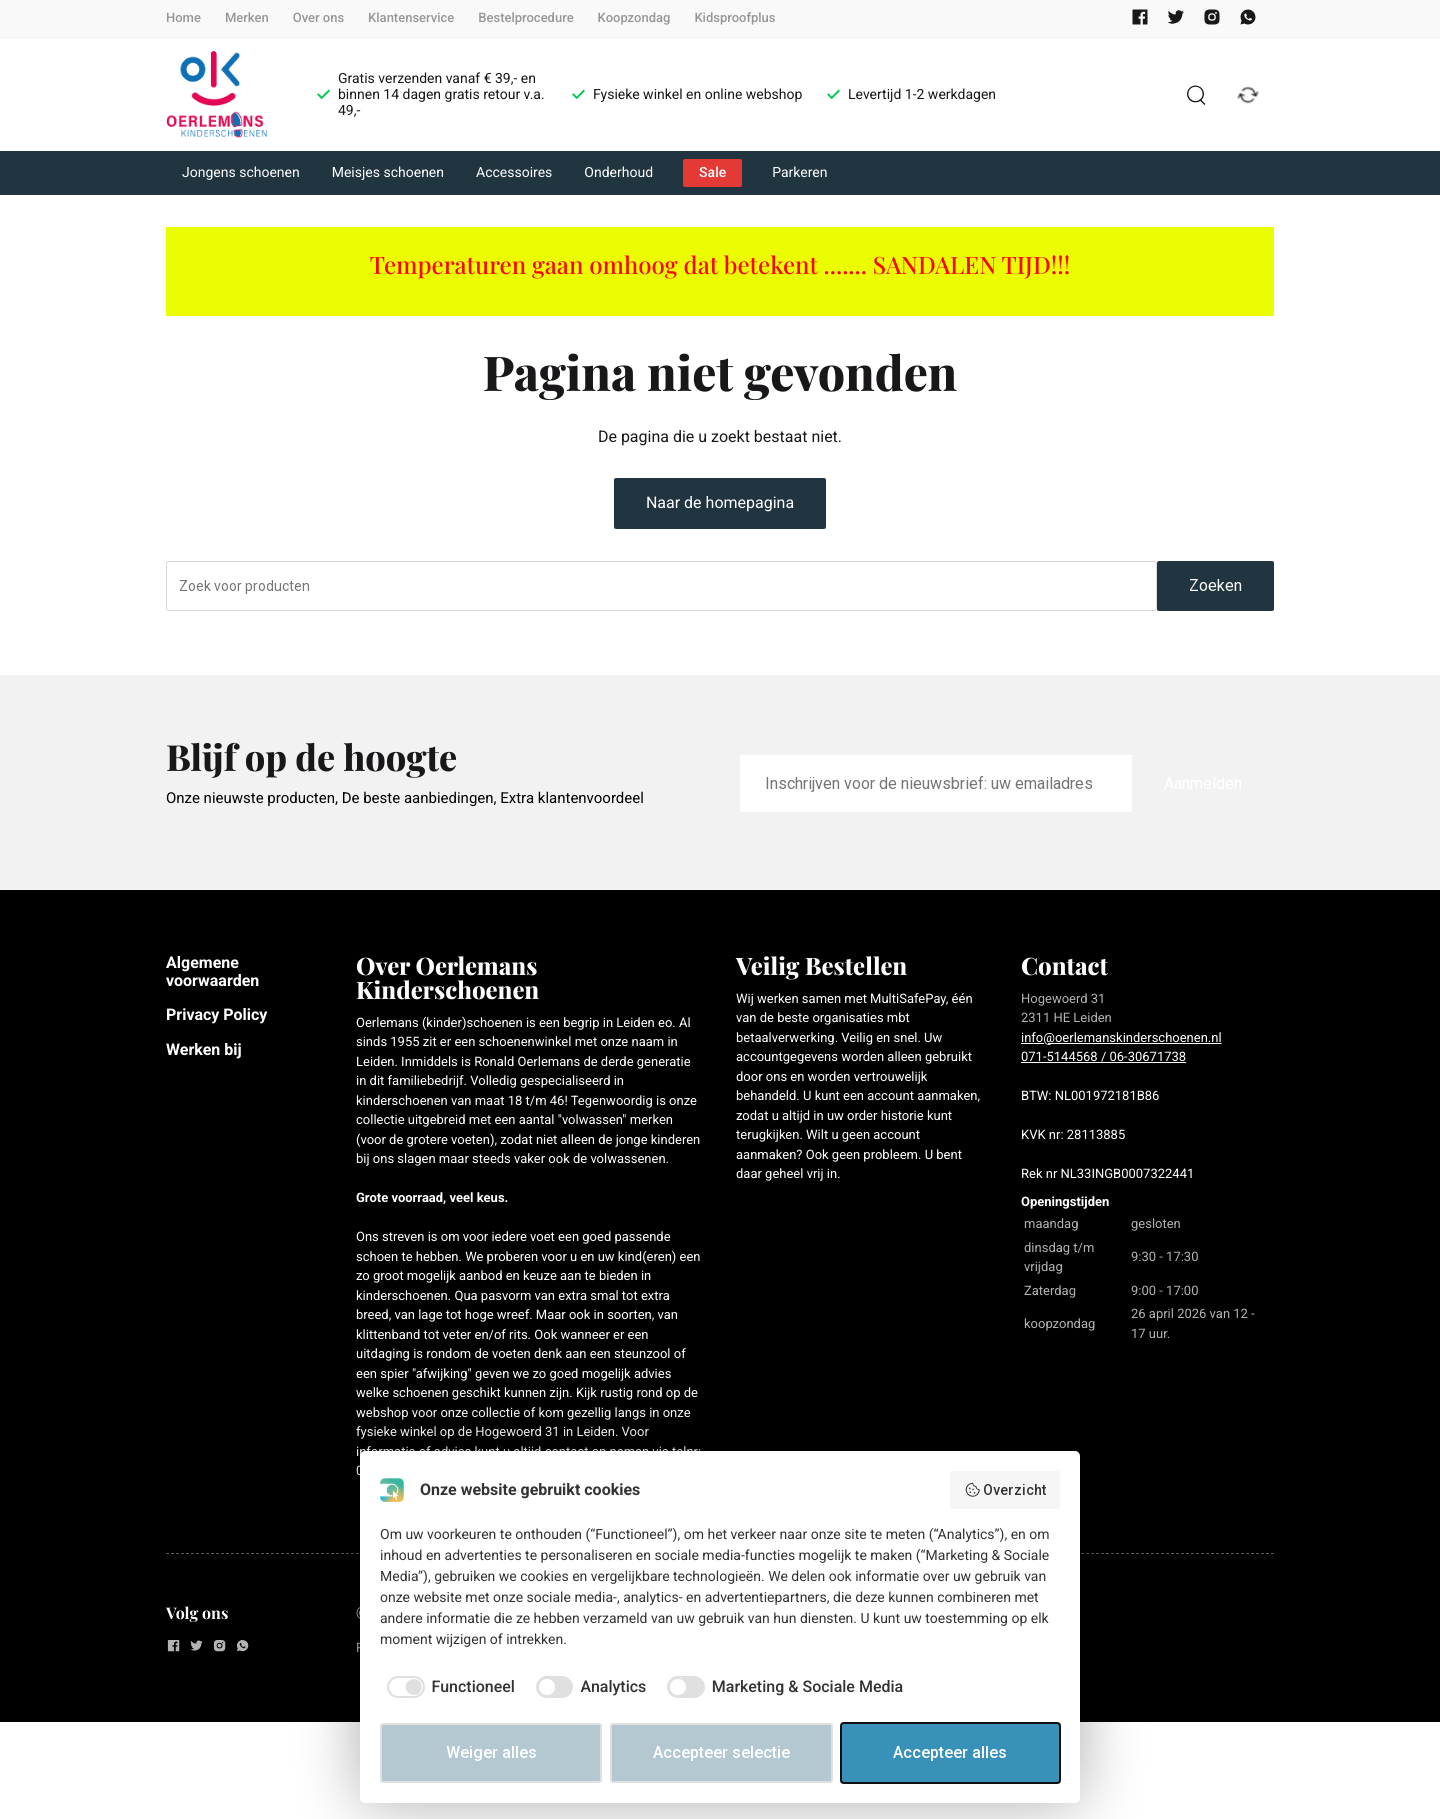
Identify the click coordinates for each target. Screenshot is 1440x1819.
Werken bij (204, 1049)
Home (183, 18)
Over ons (318, 18)
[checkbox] (447, 1687)
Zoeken (1215, 585)
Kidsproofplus (734, 18)
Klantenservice (411, 18)
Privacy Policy (216, 1014)
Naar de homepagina (720, 502)
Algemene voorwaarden (212, 971)
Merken (247, 18)
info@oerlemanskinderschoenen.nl (1121, 1038)
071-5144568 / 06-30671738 (1103, 1057)
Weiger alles (491, 1752)
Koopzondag (634, 18)
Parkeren (799, 173)
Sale (712, 173)
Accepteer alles (950, 1752)
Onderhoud (618, 173)
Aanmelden (1203, 783)
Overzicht (1005, 1490)
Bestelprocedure (525, 18)
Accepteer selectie (721, 1752)
